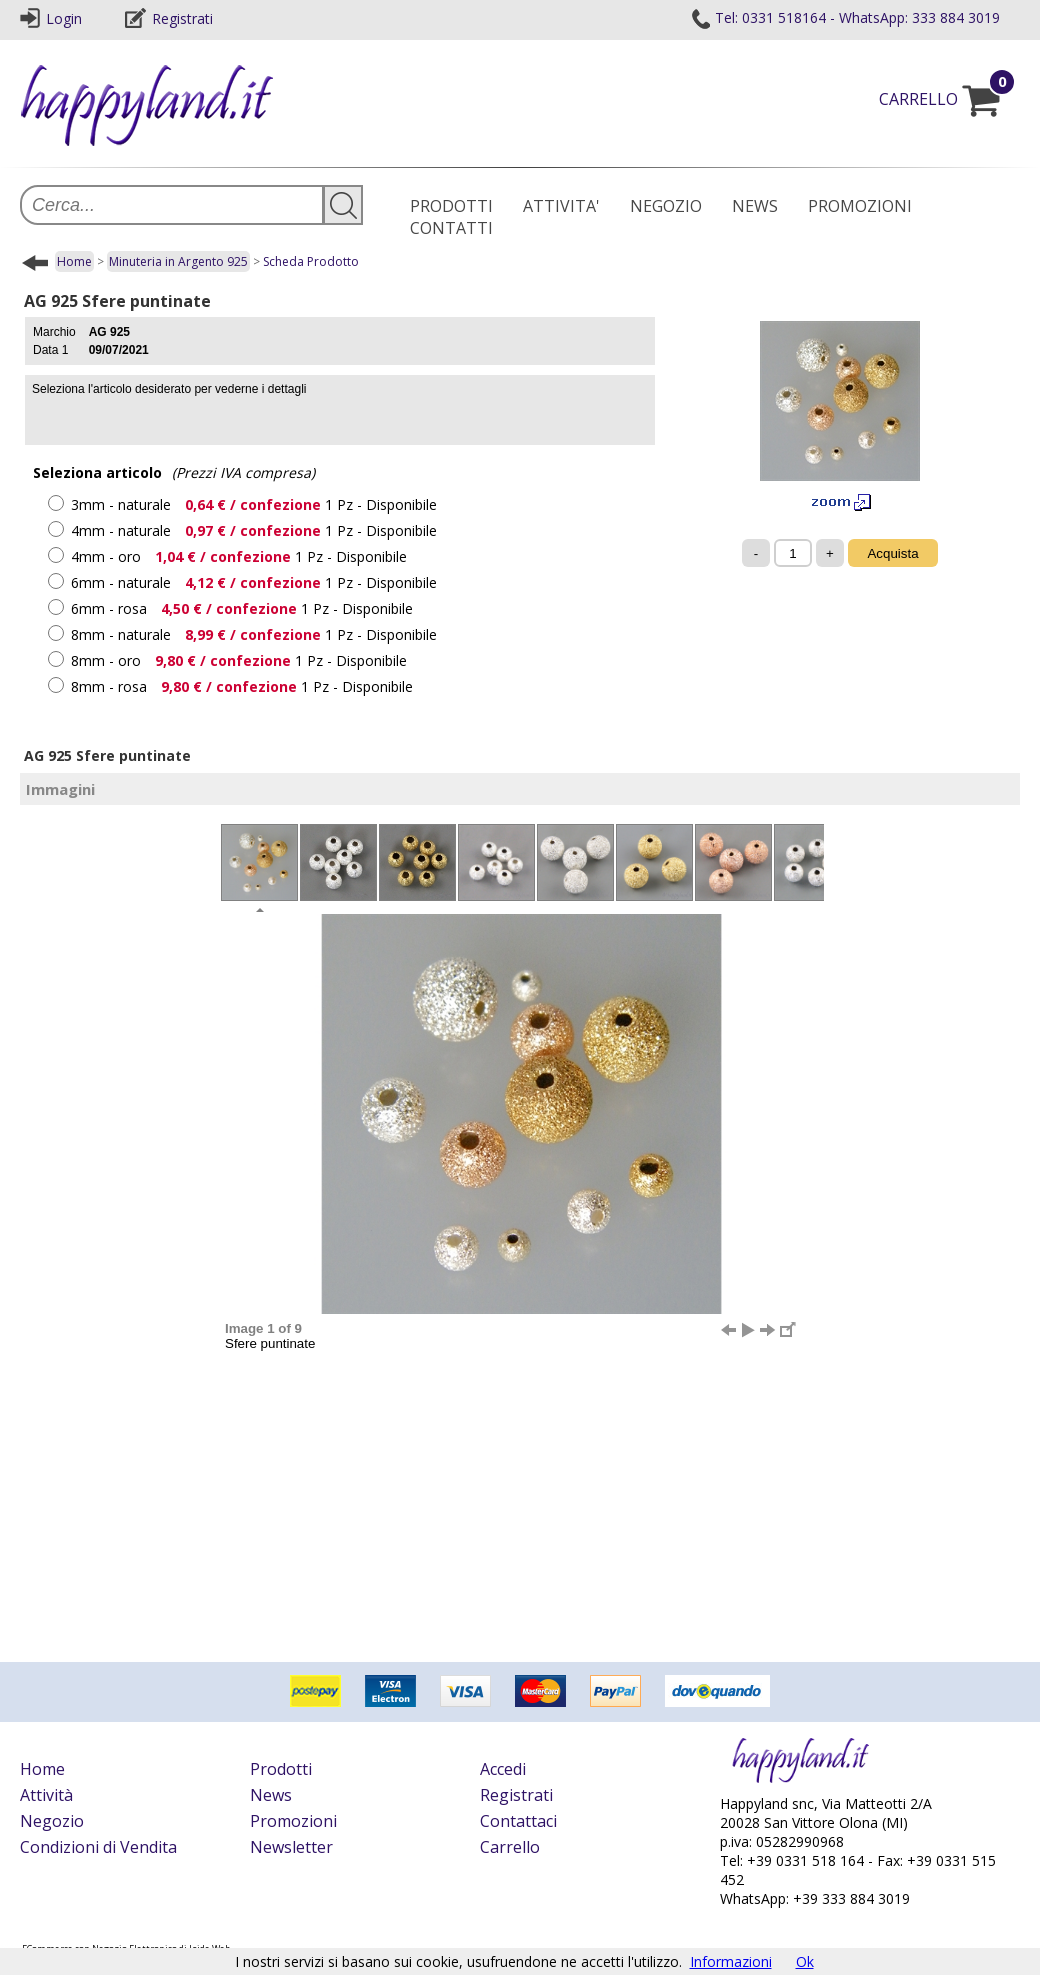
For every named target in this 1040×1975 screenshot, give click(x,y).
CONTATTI (451, 228)
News (271, 1795)
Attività (46, 1795)
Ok (805, 1961)
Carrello (510, 1847)
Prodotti (281, 1769)
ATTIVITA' (561, 206)
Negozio (52, 1821)
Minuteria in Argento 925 (178, 261)
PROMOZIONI (860, 206)
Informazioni (731, 1961)
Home (74, 261)
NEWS (755, 206)
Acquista (892, 553)
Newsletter (291, 1847)
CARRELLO (949, 99)
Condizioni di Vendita (98, 1847)
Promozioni (293, 1821)
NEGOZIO (666, 206)
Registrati (169, 18)
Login (51, 18)
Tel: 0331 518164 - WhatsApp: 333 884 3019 (845, 17)
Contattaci (518, 1821)
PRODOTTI (451, 206)
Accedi (503, 1769)
